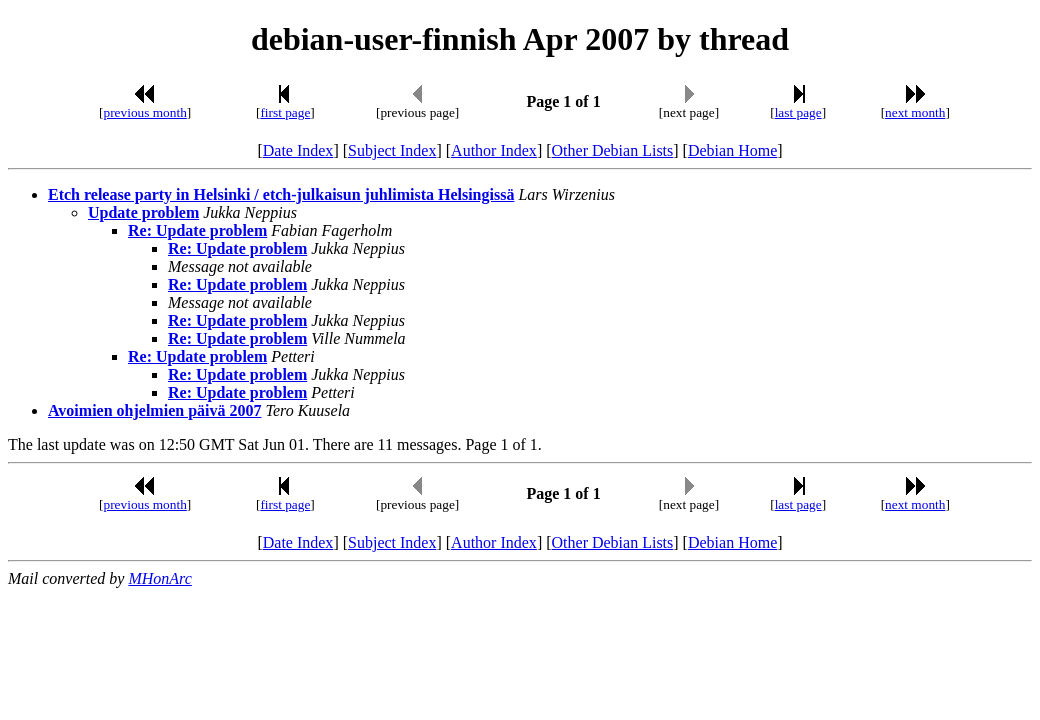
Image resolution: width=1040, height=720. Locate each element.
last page (798, 112)
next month (915, 112)
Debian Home (732, 150)
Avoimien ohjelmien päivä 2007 (154, 410)
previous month (145, 112)
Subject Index (392, 150)
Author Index (494, 150)
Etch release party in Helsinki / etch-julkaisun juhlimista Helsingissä (281, 194)
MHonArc (159, 578)
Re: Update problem (197, 230)
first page (285, 112)
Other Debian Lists (613, 150)
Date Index (298, 150)
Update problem (143, 212)
